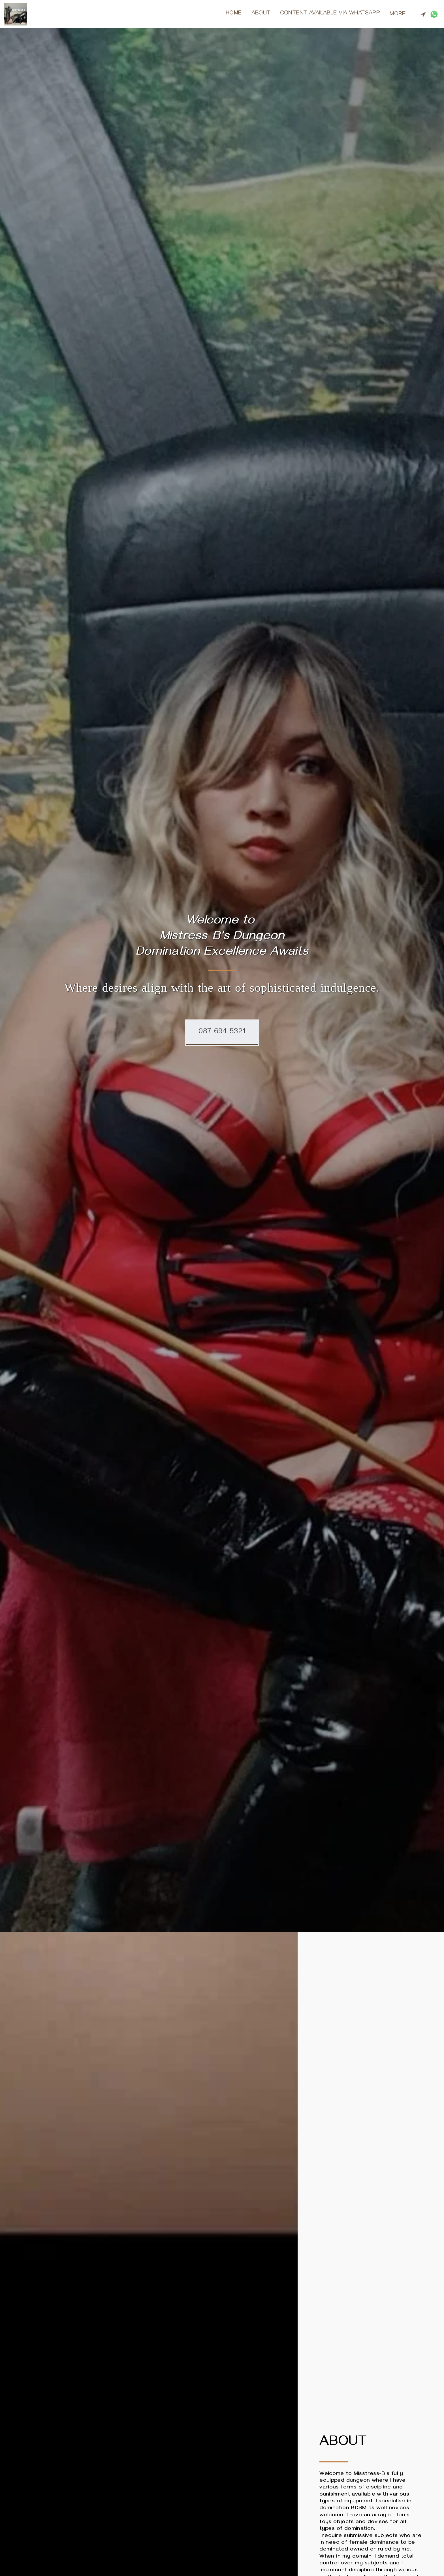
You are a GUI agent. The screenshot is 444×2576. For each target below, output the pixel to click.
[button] (423, 14)
